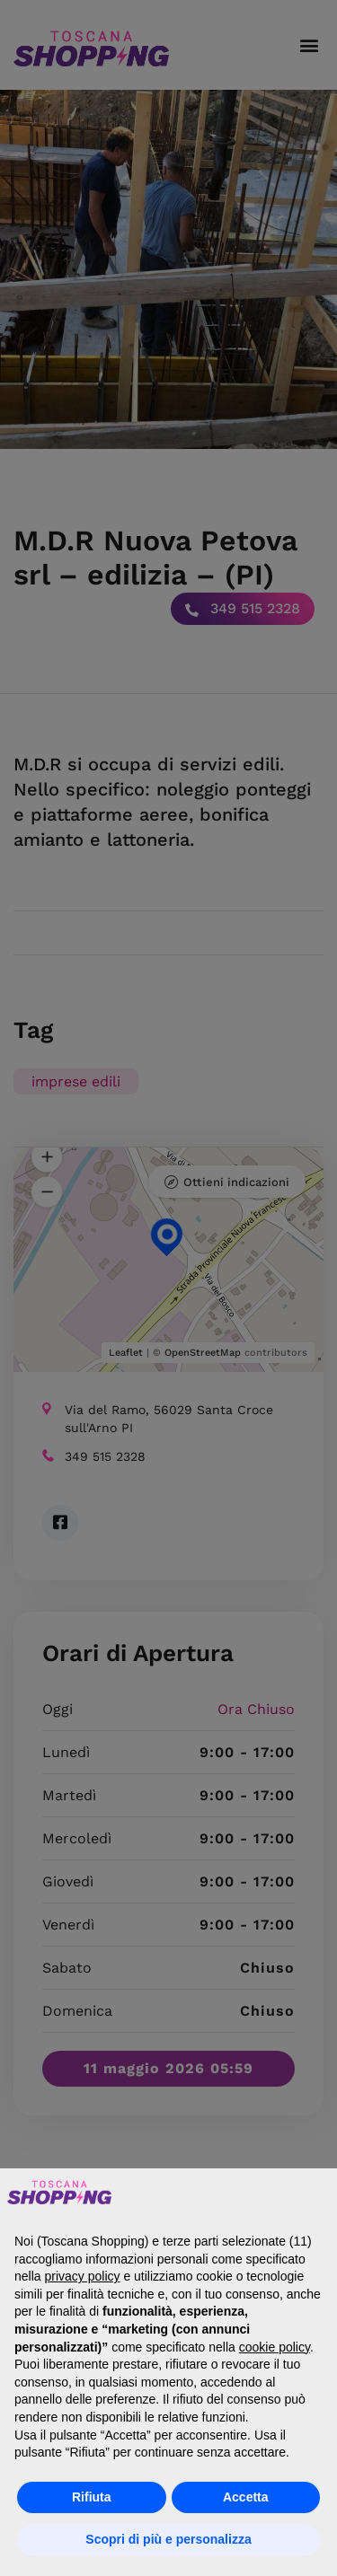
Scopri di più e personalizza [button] (168, 2539)
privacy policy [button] (82, 2276)
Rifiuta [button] (91, 2497)
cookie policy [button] (274, 2347)
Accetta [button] (246, 2497)
